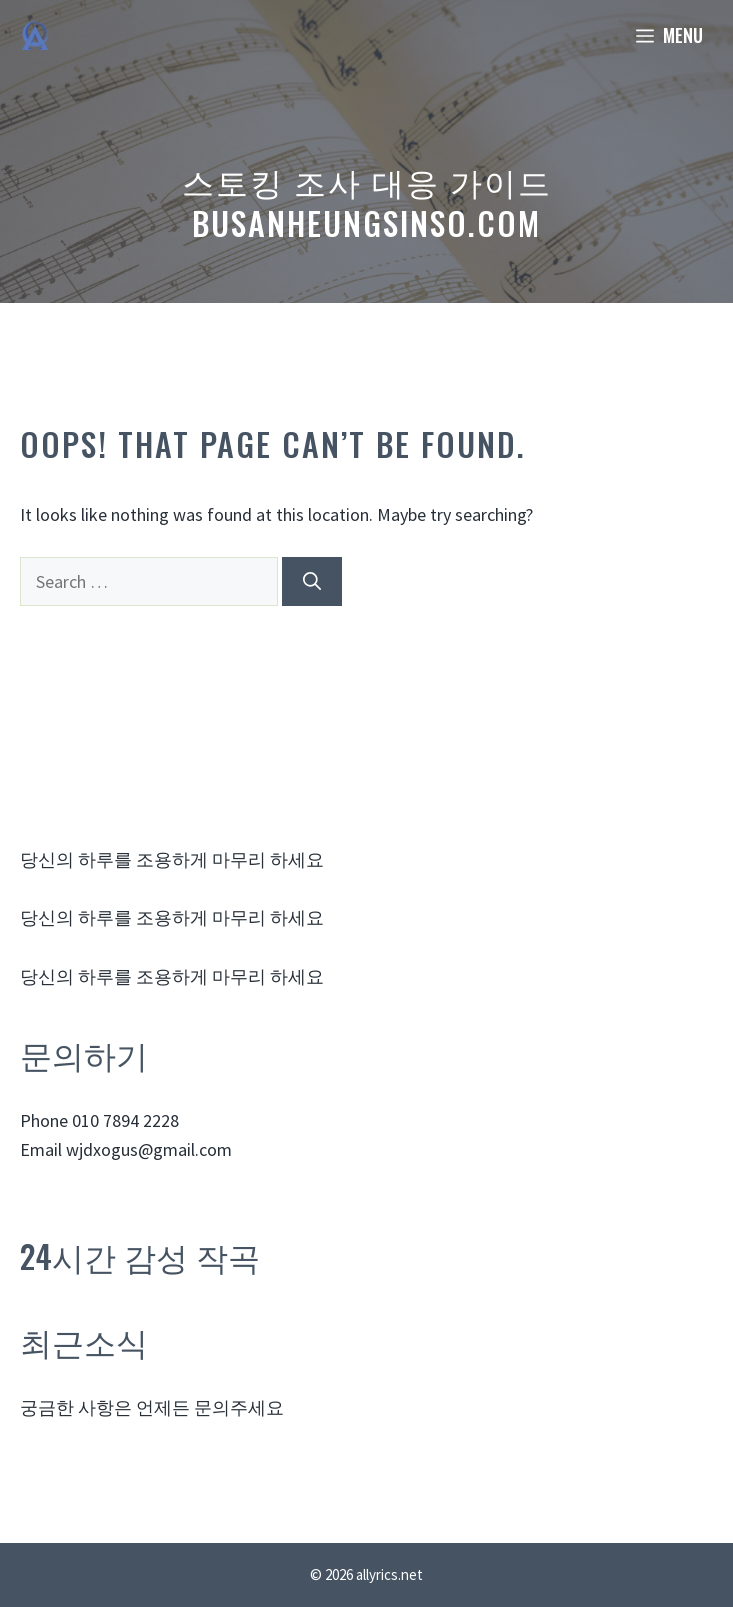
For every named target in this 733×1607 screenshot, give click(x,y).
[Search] (312, 581)
